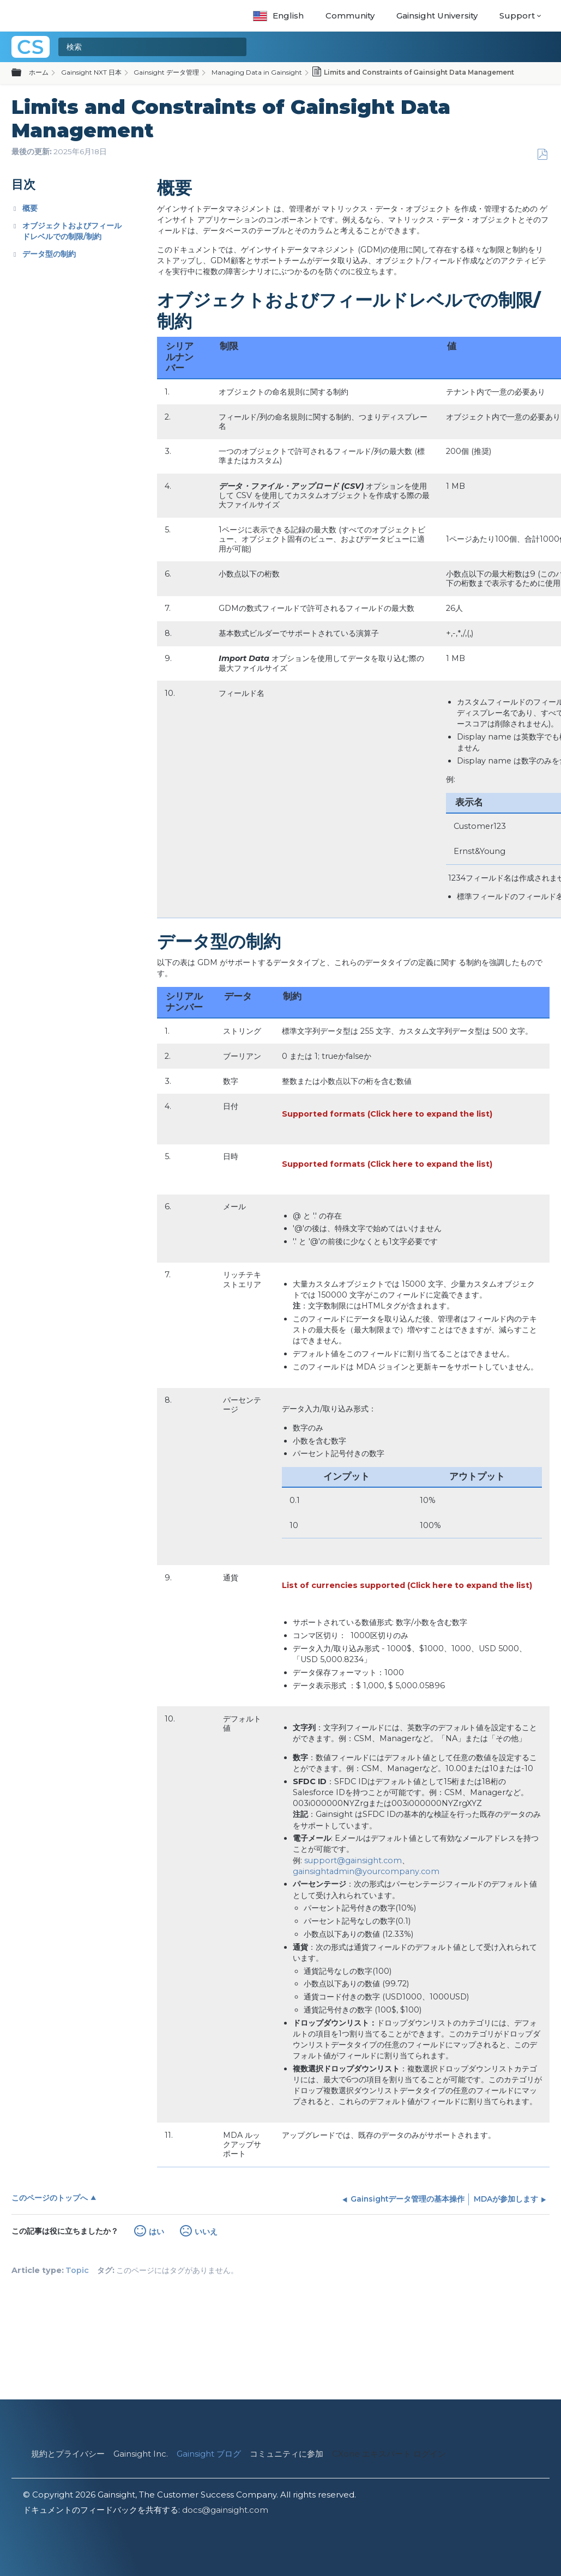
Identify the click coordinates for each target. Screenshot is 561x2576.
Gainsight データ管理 (166, 72)
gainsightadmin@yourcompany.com (366, 1871)
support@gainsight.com (353, 1860)
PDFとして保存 (542, 154)
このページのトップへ (49, 2197)
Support (517, 15)
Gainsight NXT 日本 (91, 72)
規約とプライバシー (68, 2453)
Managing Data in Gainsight (257, 72)
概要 (30, 208)
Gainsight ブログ (209, 2453)
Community (350, 15)
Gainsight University (437, 15)
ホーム (39, 72)
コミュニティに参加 (286, 2453)
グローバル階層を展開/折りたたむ (23, 73)
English (278, 15)
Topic (77, 2270)
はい (156, 2231)
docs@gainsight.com (225, 2510)
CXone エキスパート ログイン (389, 2453)
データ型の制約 (49, 254)
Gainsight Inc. (140, 2453)
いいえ (206, 2231)
